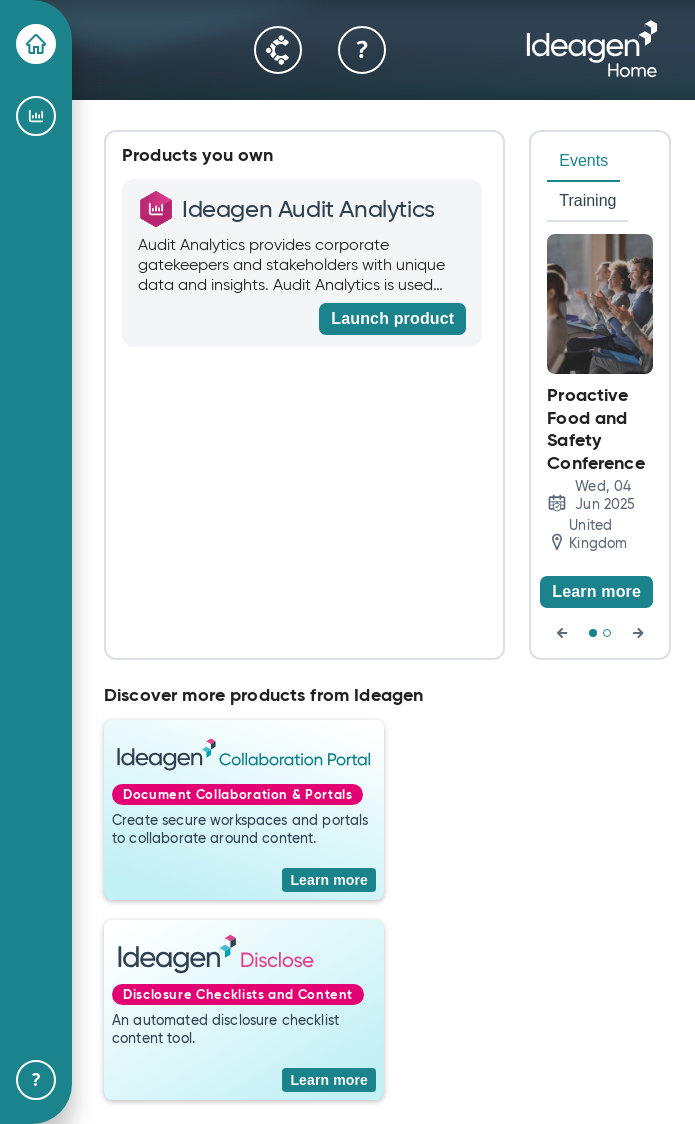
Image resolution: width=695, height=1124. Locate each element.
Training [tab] (587, 200)
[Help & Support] (36, 1080)
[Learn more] (596, 592)
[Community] (278, 50)
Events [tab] (583, 160)
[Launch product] (392, 319)
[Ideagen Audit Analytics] (36, 116)
